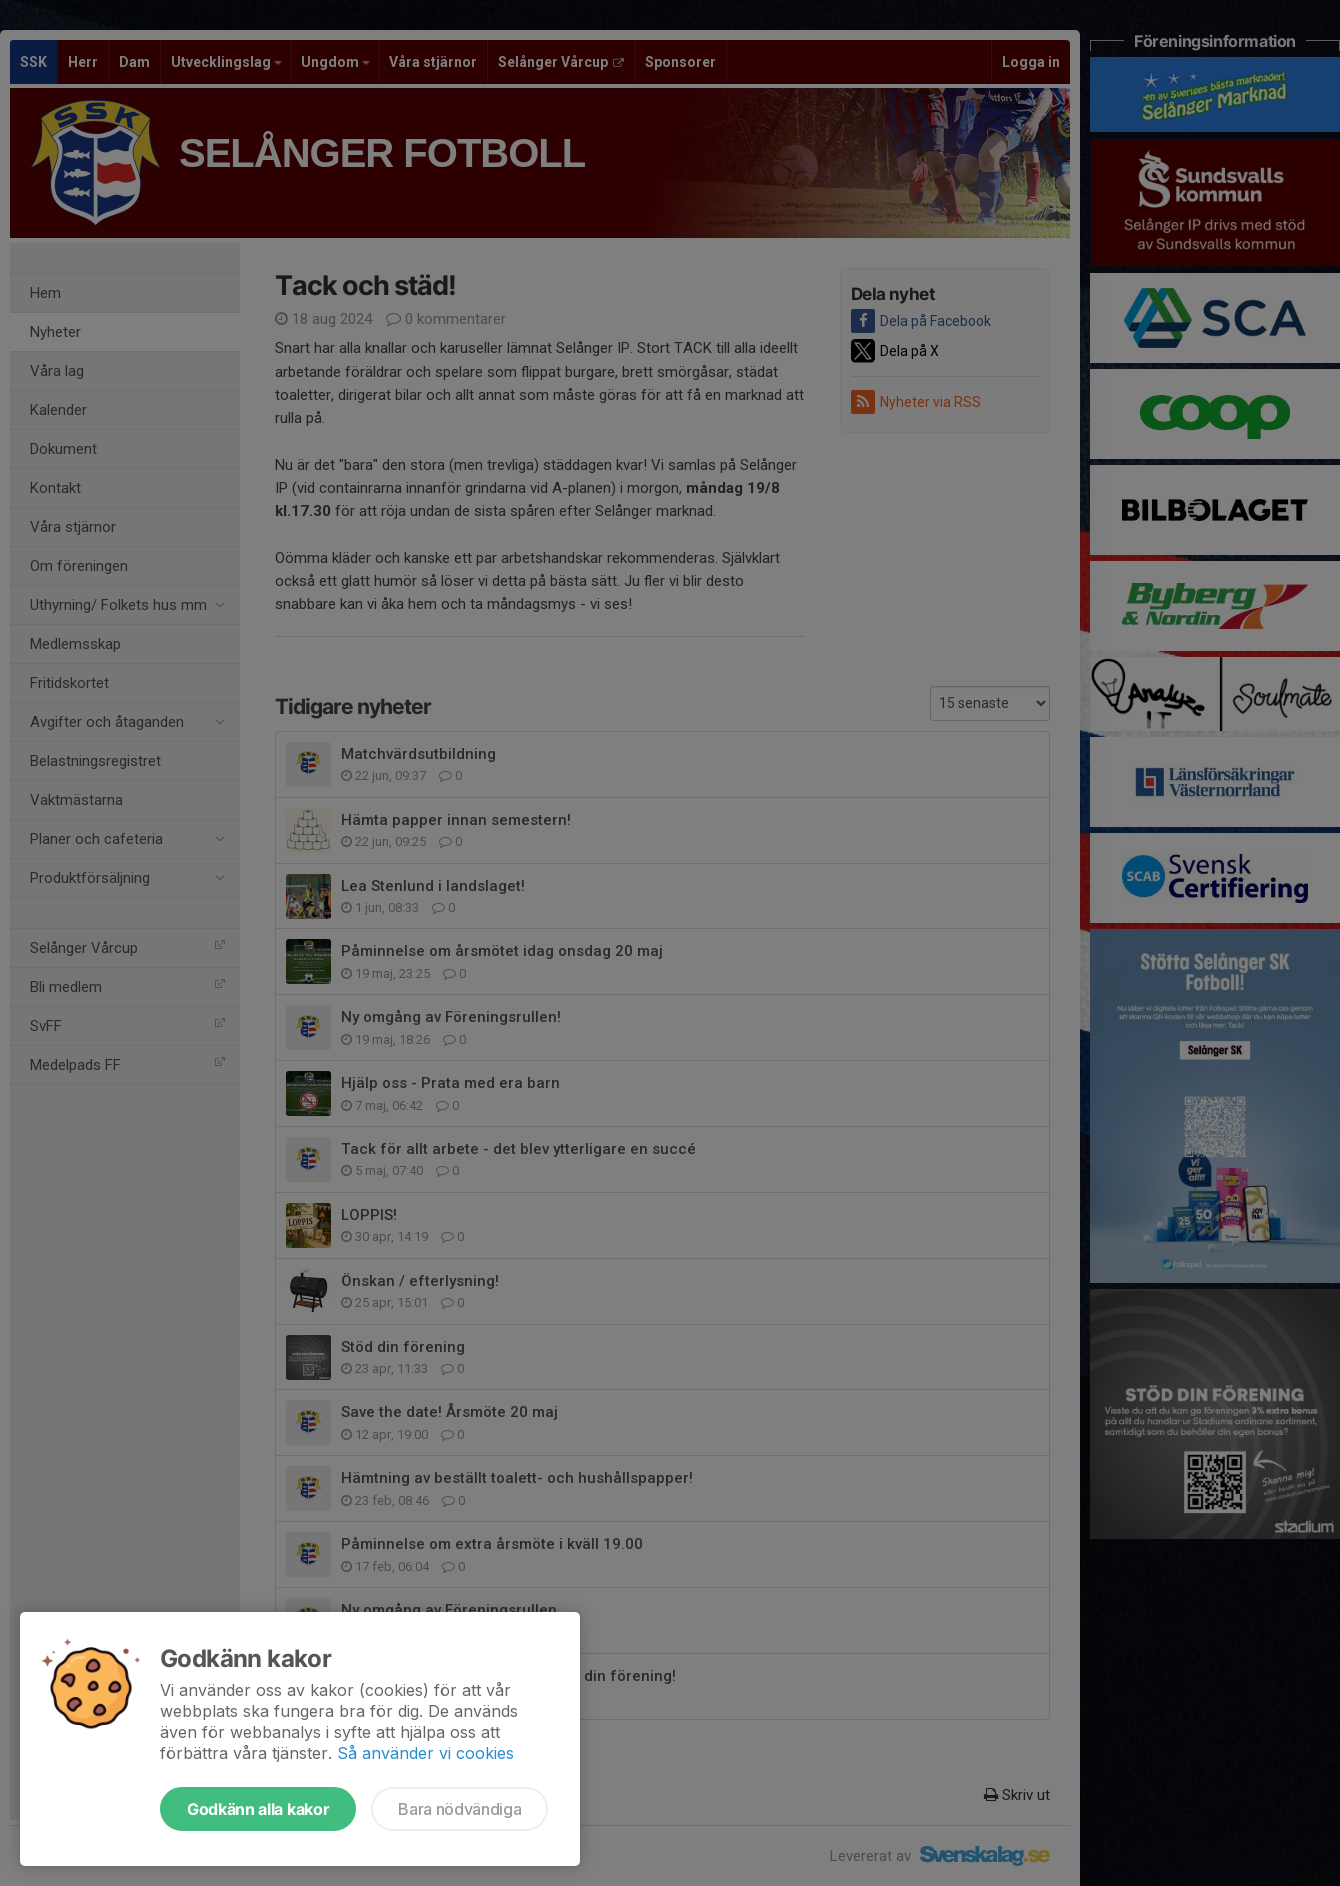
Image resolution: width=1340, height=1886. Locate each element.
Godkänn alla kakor (258, 1809)
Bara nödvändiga (459, 1809)
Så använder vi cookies (425, 1753)
